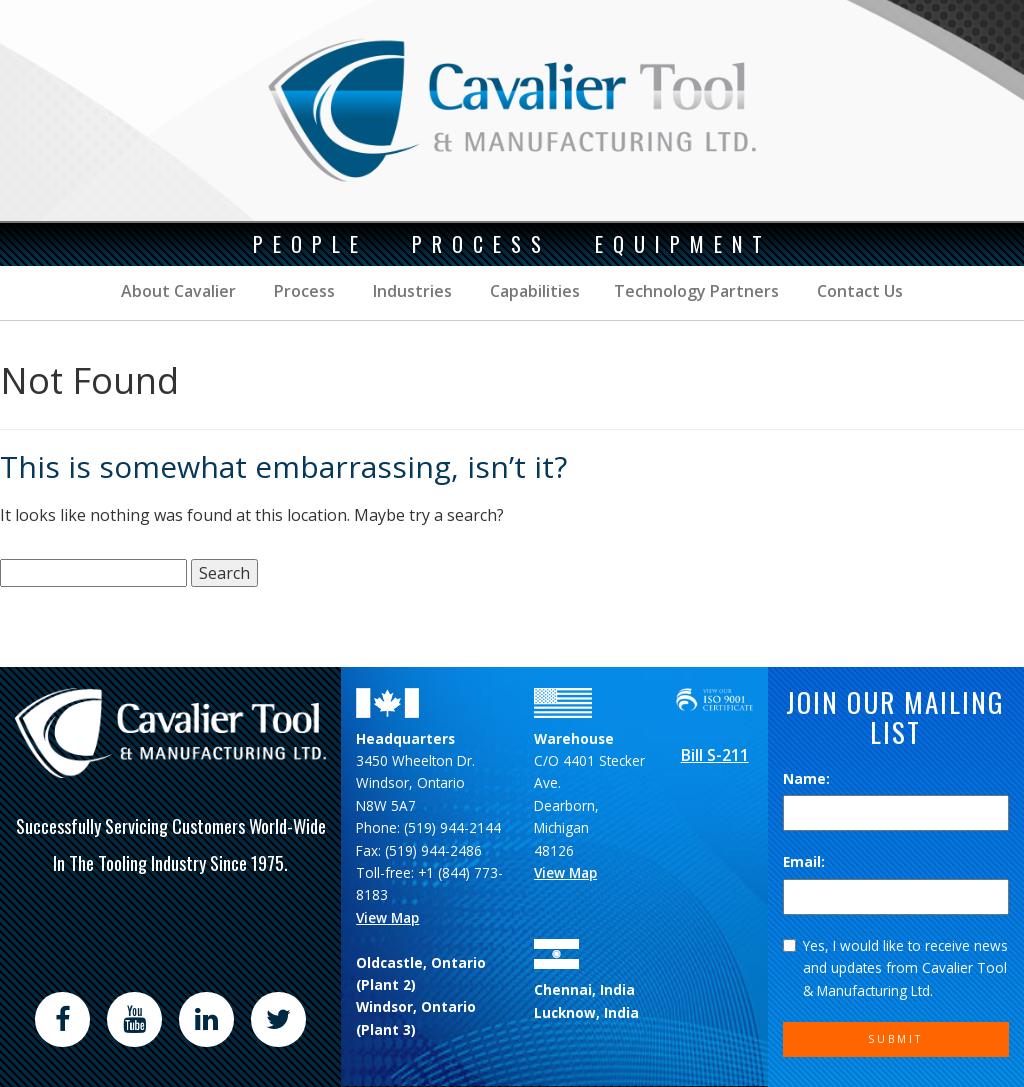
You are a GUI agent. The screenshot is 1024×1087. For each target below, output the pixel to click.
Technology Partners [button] (696, 291)
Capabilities (533, 291)
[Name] (896, 813)
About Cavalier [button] (178, 291)
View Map (387, 917)
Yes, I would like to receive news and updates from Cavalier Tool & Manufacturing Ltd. (895, 968)
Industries (410, 291)
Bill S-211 (715, 755)
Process (302, 291)
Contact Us (858, 291)
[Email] (896, 897)
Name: (806, 778)
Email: (804, 861)
